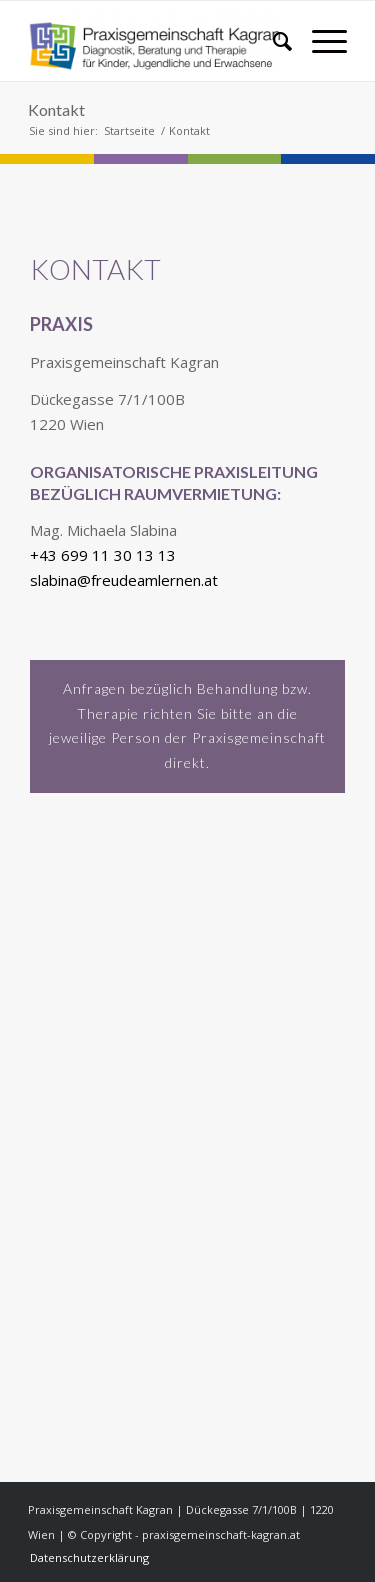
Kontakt (56, 109)
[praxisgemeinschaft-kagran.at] (155, 41)
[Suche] (272, 41)
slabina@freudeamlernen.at (124, 580)
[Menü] (319, 41)
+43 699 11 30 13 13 (103, 555)
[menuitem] (272, 41)
